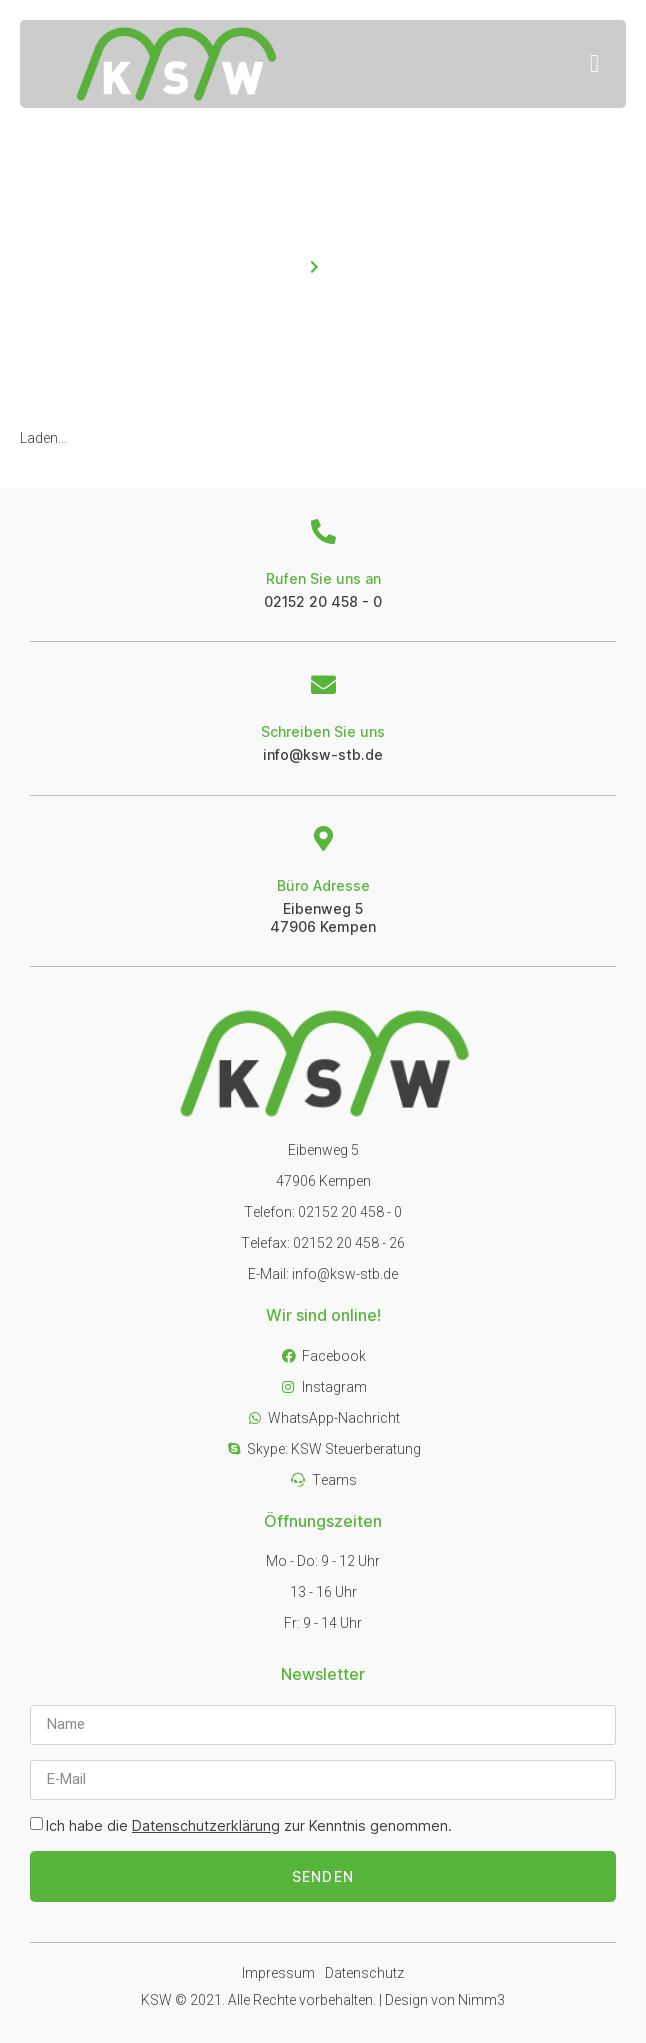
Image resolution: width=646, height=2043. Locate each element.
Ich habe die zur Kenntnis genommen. (249, 1825)
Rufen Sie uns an (323, 578)
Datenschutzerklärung (206, 1825)
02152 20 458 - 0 (323, 601)
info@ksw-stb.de (323, 754)
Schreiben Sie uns (323, 731)
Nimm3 (481, 2000)
